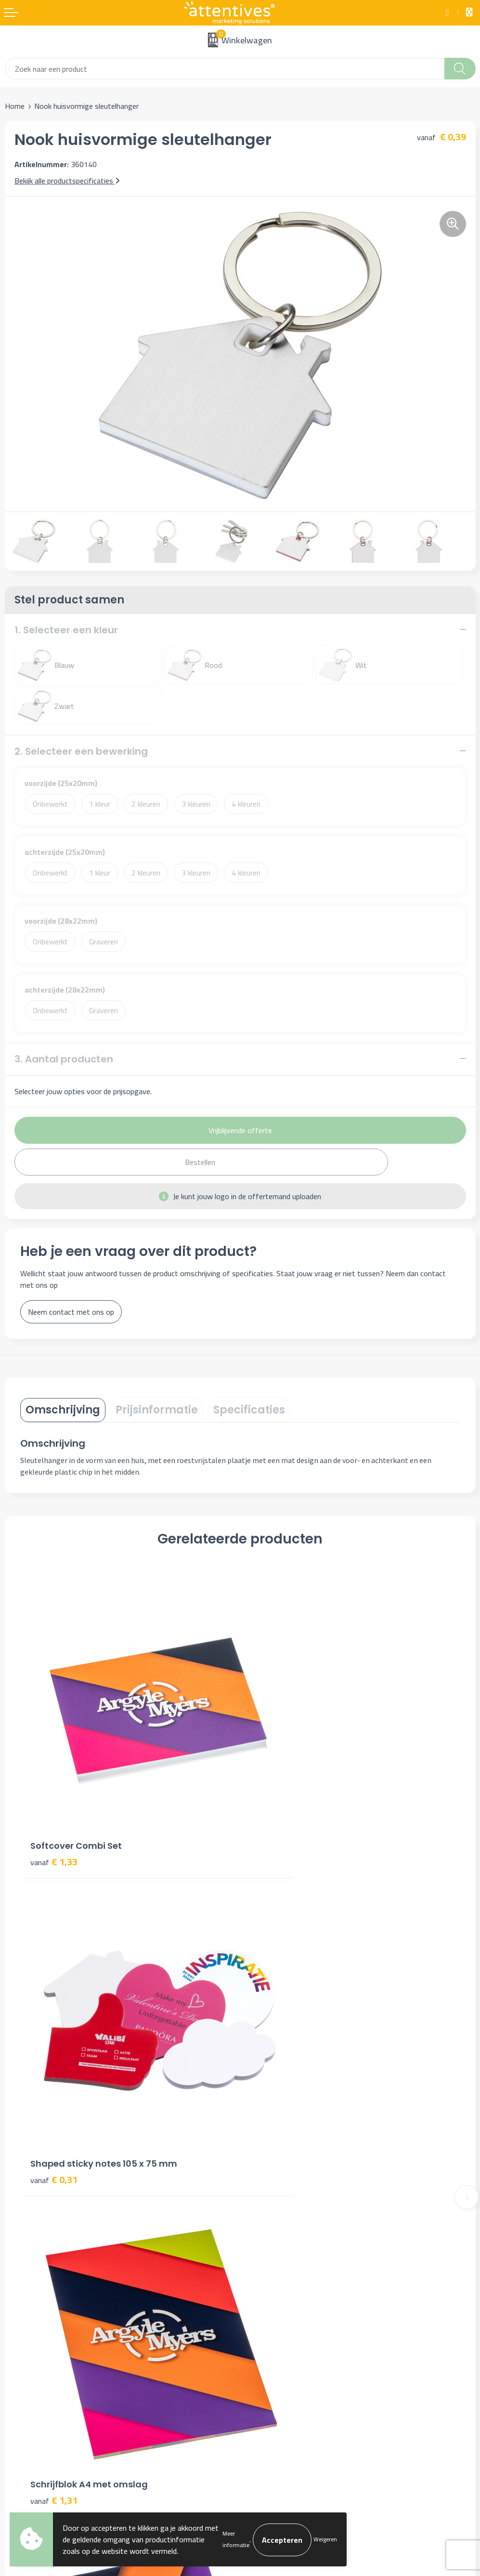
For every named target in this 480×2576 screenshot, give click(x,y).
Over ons (259, 2165)
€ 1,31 (54, 2068)
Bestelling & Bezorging (42, 2333)
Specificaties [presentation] (249, 1409)
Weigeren (325, 2539)
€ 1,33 (54, 1804)
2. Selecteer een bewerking (81, 751)
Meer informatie (235, 2539)
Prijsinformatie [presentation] (157, 1409)
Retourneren (25, 2362)
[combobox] (225, 68)
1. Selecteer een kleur (66, 630)
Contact (18, 2318)
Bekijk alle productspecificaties (67, 180)
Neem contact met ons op (71, 1312)
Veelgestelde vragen (277, 2194)
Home (15, 106)
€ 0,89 (274, 2068)
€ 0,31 (274, 1804)
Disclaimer (261, 2362)
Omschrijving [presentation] (63, 1409)
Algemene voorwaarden (283, 2318)
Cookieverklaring (271, 2333)
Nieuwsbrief (264, 2179)
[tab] (62, 1410)
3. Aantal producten (63, 1059)
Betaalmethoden (32, 2348)
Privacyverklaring (272, 2348)
